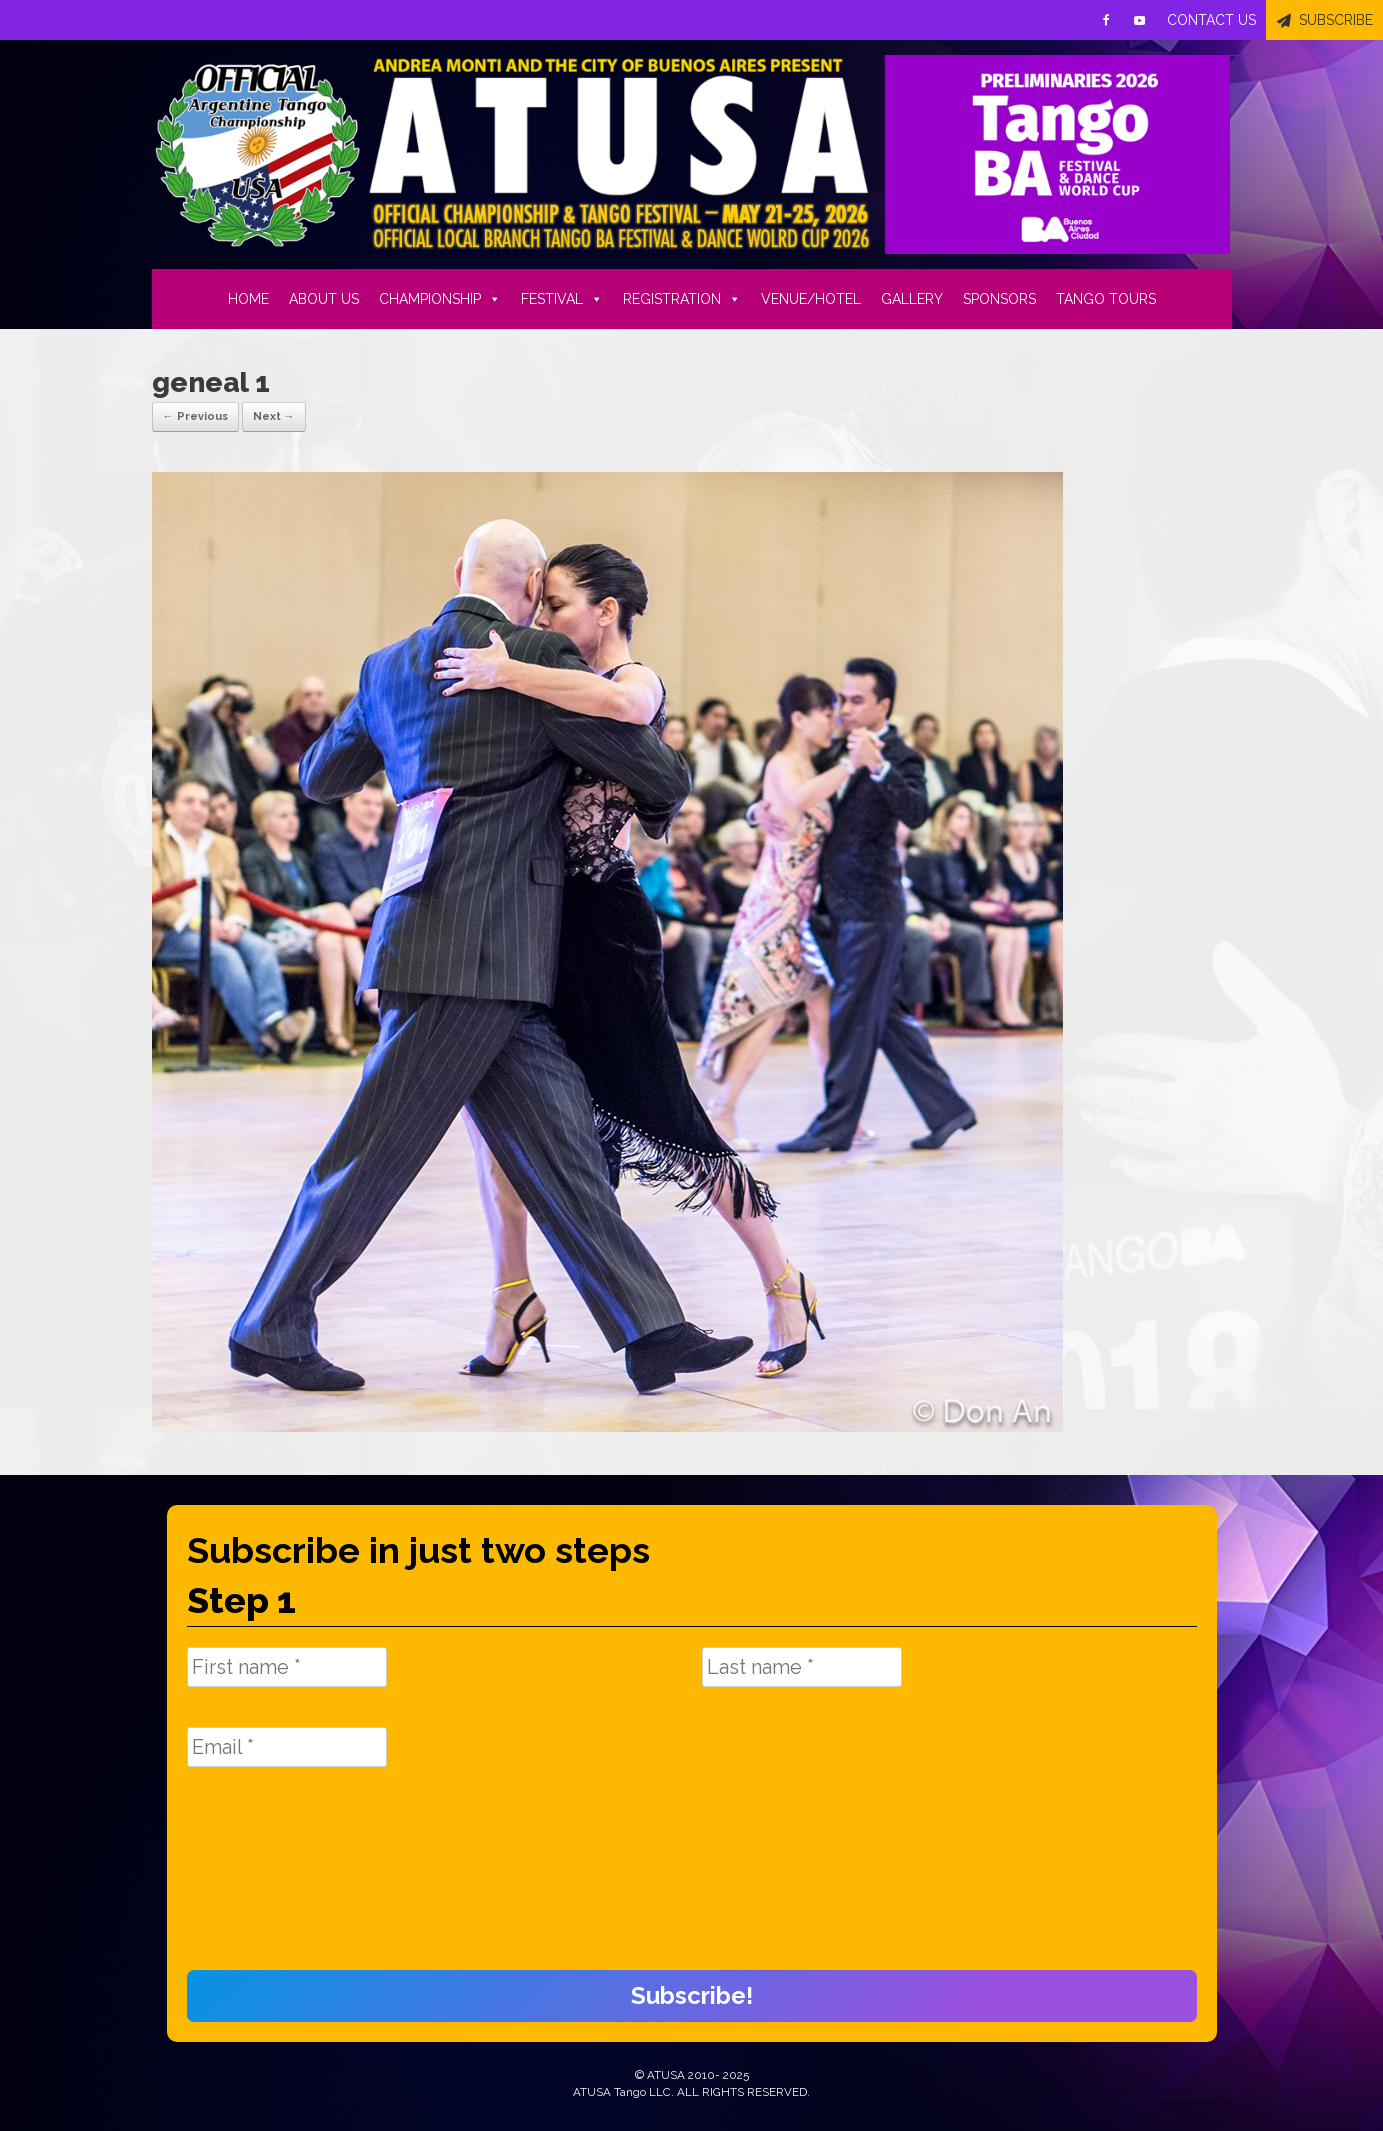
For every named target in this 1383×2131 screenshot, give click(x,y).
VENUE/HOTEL (811, 299)
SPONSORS (999, 299)
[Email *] (287, 1747)
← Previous (195, 416)
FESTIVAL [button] (562, 299)
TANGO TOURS (1106, 299)
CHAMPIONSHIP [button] (440, 299)
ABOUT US (324, 299)
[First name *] (287, 1667)
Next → (274, 416)
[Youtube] (1140, 20)
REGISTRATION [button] (682, 299)
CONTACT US (1211, 20)
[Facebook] (1106, 20)
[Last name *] (802, 1667)
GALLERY (912, 299)
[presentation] (269, 1879)
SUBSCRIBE (1336, 20)
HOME (248, 299)
